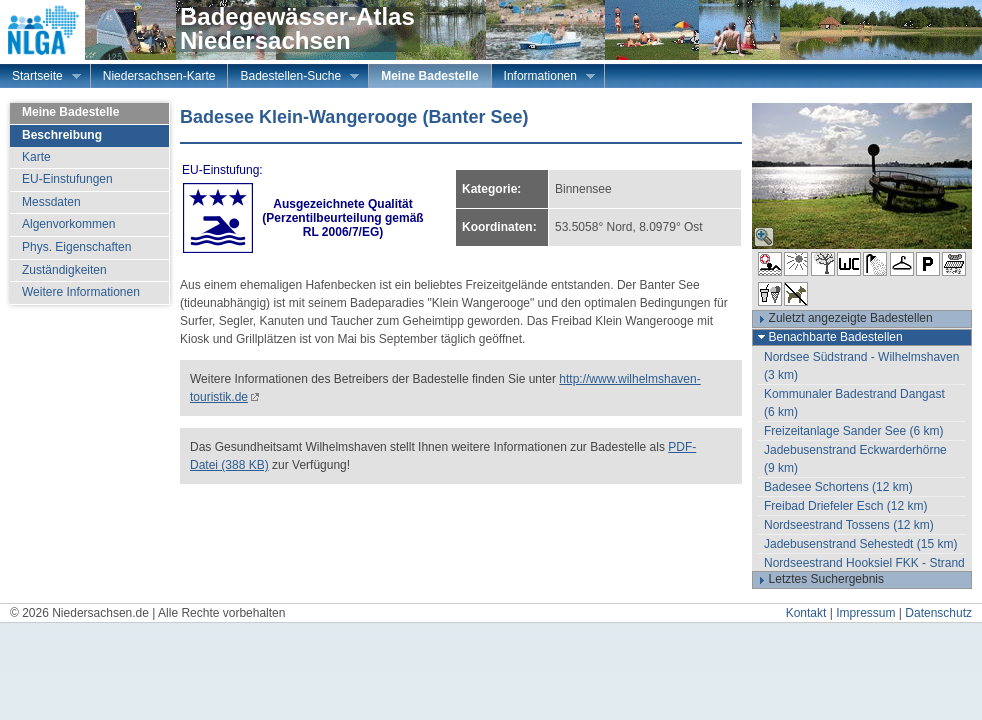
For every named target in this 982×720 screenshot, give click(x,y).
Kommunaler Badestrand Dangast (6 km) (854, 403)
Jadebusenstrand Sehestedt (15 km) (860, 544)
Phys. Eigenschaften (76, 247)
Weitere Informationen (81, 292)
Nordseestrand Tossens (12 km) (849, 525)
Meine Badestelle (429, 76)
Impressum (865, 613)
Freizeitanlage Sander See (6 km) (853, 431)
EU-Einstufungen (67, 179)
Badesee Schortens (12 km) (838, 487)
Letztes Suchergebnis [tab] (818, 580)
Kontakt (806, 613)
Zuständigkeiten (64, 270)
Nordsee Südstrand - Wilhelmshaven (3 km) (861, 366)
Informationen (543, 78)
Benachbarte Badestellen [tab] (828, 337)
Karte (36, 157)
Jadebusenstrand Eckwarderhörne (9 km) (855, 459)
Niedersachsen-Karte (159, 76)
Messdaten (51, 202)
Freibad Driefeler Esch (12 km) (845, 506)
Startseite (40, 78)
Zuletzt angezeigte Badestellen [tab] (843, 319)
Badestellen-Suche (293, 78)
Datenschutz (938, 613)
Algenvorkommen (68, 224)
